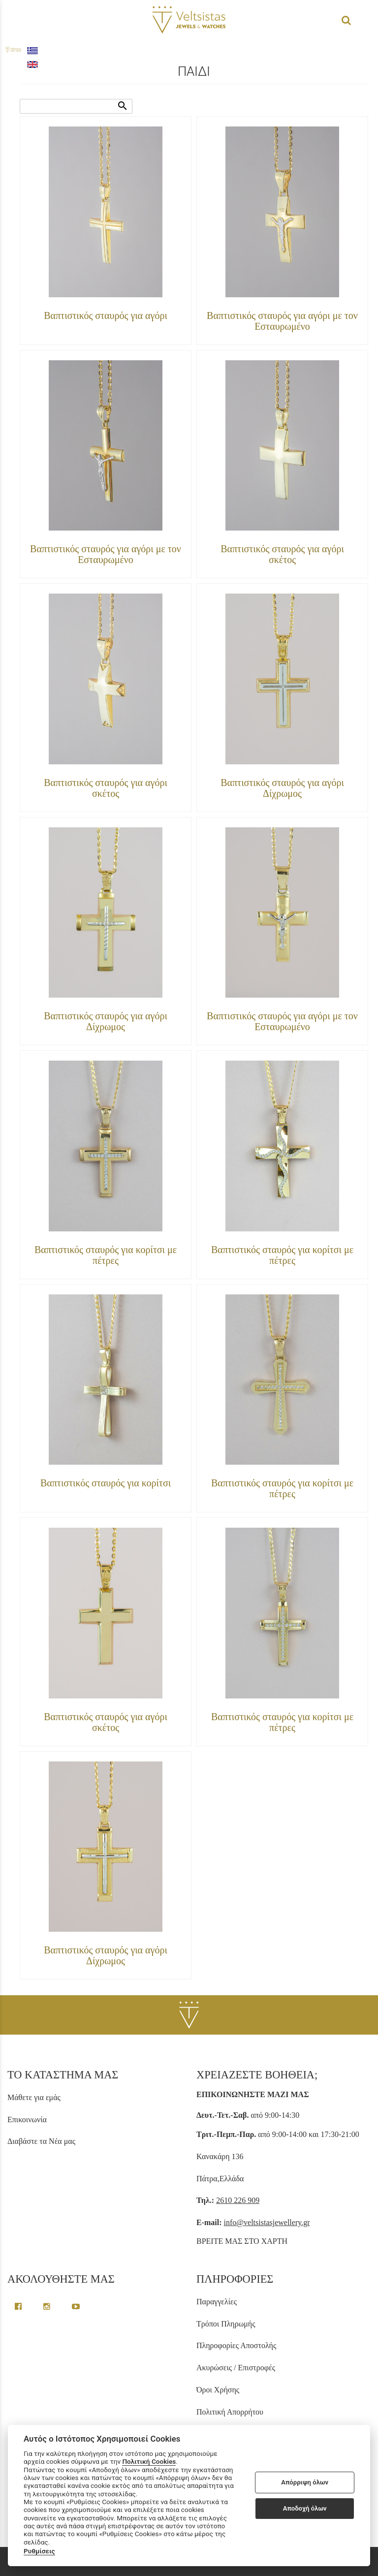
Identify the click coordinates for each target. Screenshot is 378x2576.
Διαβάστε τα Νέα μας (41, 2141)
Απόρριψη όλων (304, 2482)
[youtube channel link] (75, 2306)
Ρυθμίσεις (39, 2551)
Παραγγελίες (216, 2301)
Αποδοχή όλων (305, 2508)
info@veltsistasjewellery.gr (267, 2222)
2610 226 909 (237, 2200)
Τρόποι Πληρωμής (225, 2324)
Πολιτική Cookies (149, 2461)
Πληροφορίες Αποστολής (236, 2345)
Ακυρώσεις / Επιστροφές (235, 2367)
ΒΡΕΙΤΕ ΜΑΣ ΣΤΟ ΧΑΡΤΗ (241, 2241)
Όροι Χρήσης (217, 2390)
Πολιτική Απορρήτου (229, 2412)
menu (14, 20)
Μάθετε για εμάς (34, 2097)
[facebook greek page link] (19, 2306)
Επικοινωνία (27, 2119)
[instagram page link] (48, 2306)
